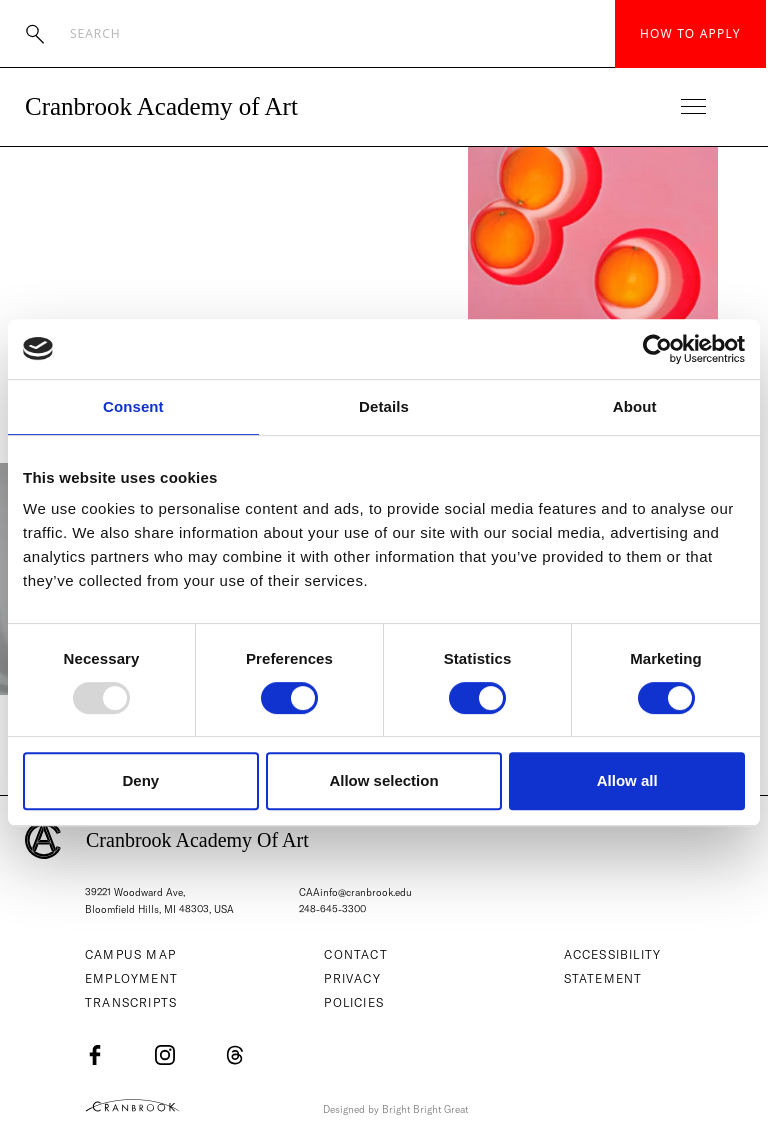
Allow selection (383, 780)
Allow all (627, 780)
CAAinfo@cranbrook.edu (355, 892)
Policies (354, 1002)
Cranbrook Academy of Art (161, 106)
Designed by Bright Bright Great (395, 1109)
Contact (355, 954)
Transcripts (131, 1002)
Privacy (352, 978)
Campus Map (130, 954)
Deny (140, 780)
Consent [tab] (133, 406)
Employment (131, 978)
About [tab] (635, 406)
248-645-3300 (332, 909)
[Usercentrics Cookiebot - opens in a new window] (657, 349)
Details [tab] (384, 406)
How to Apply (690, 33)
